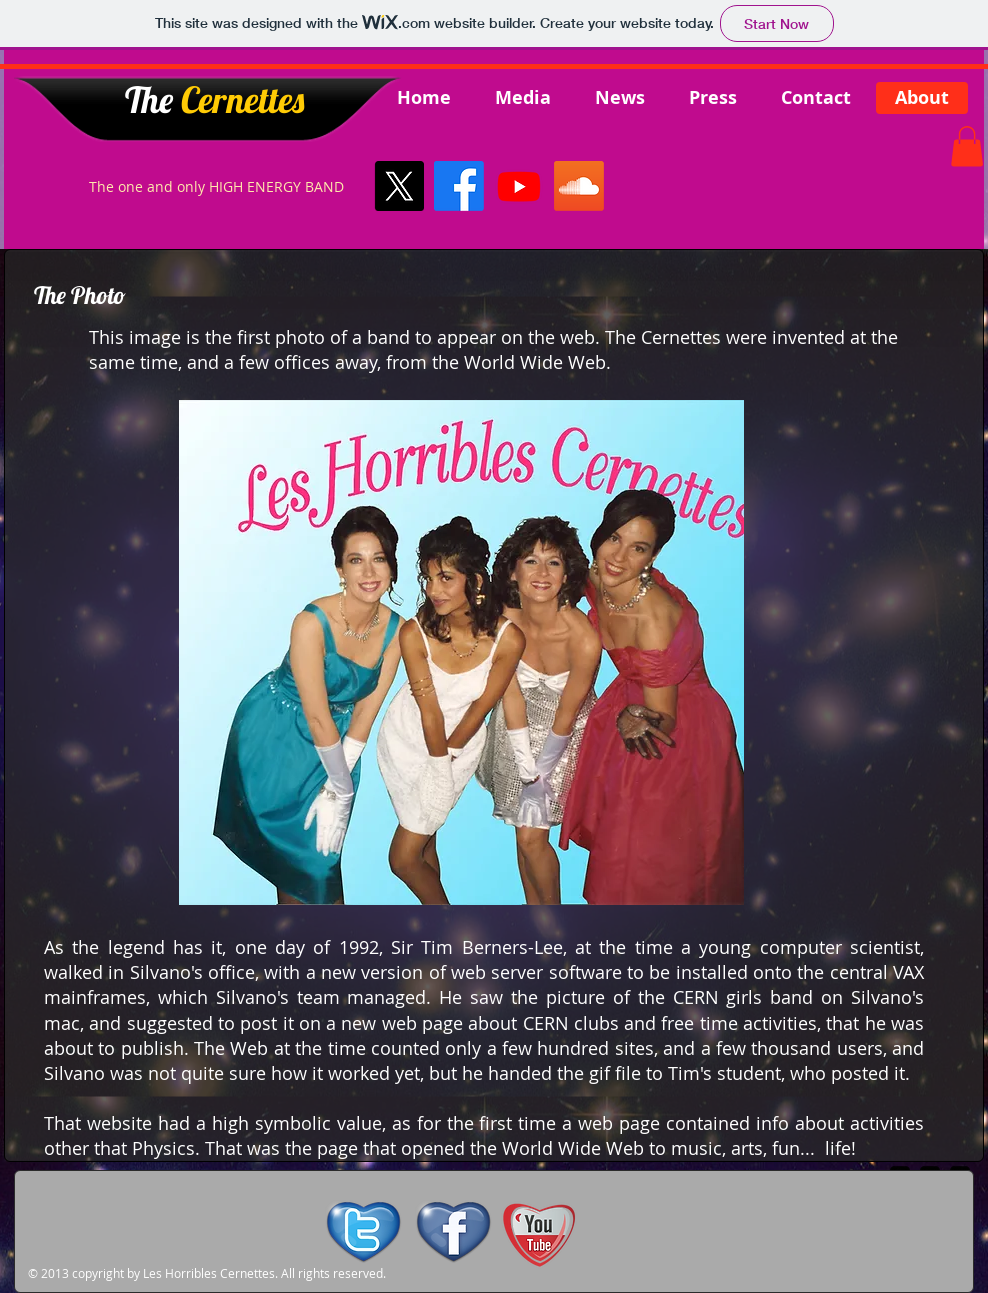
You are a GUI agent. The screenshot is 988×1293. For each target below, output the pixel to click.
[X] (399, 186)
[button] (967, 146)
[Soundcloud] (579, 186)
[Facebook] (459, 186)
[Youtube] (519, 186)
